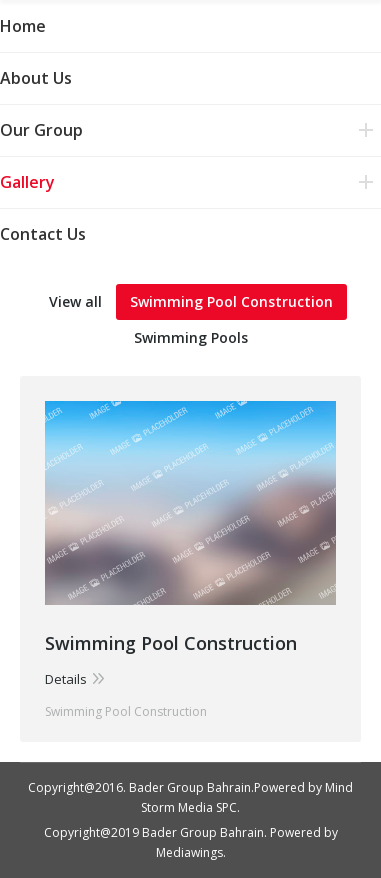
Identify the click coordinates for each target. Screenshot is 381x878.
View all (75, 301)
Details (66, 679)
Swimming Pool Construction (231, 301)
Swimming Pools (191, 337)
